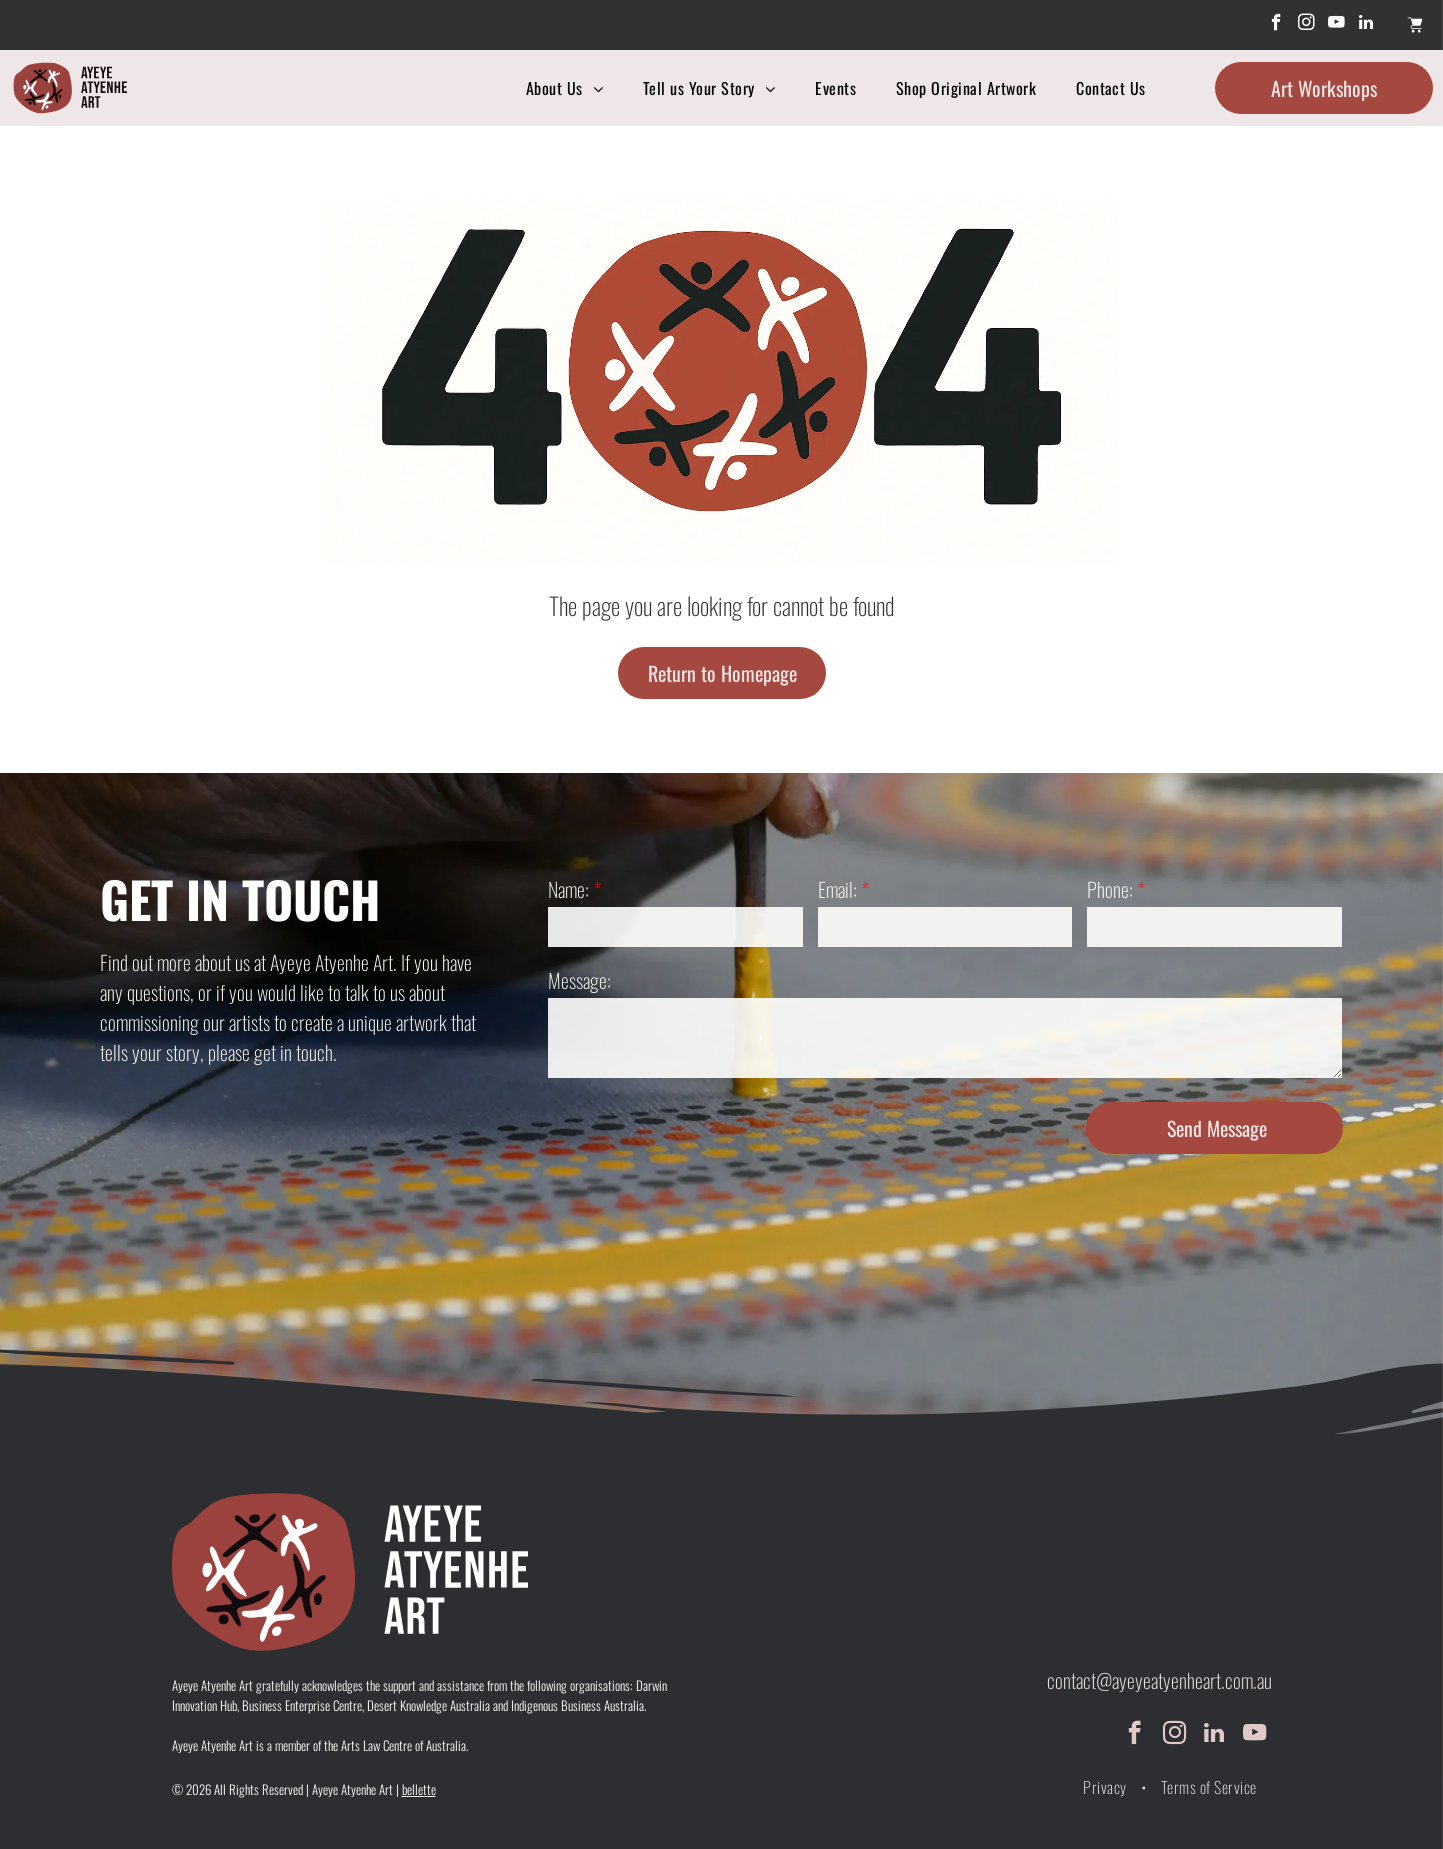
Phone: (1110, 889)
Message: (579, 980)
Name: (568, 889)
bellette (419, 1789)
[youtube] (1336, 25)
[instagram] (1306, 25)
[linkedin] (1366, 25)
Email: (837, 889)
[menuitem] (564, 88)
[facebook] (1276, 25)
